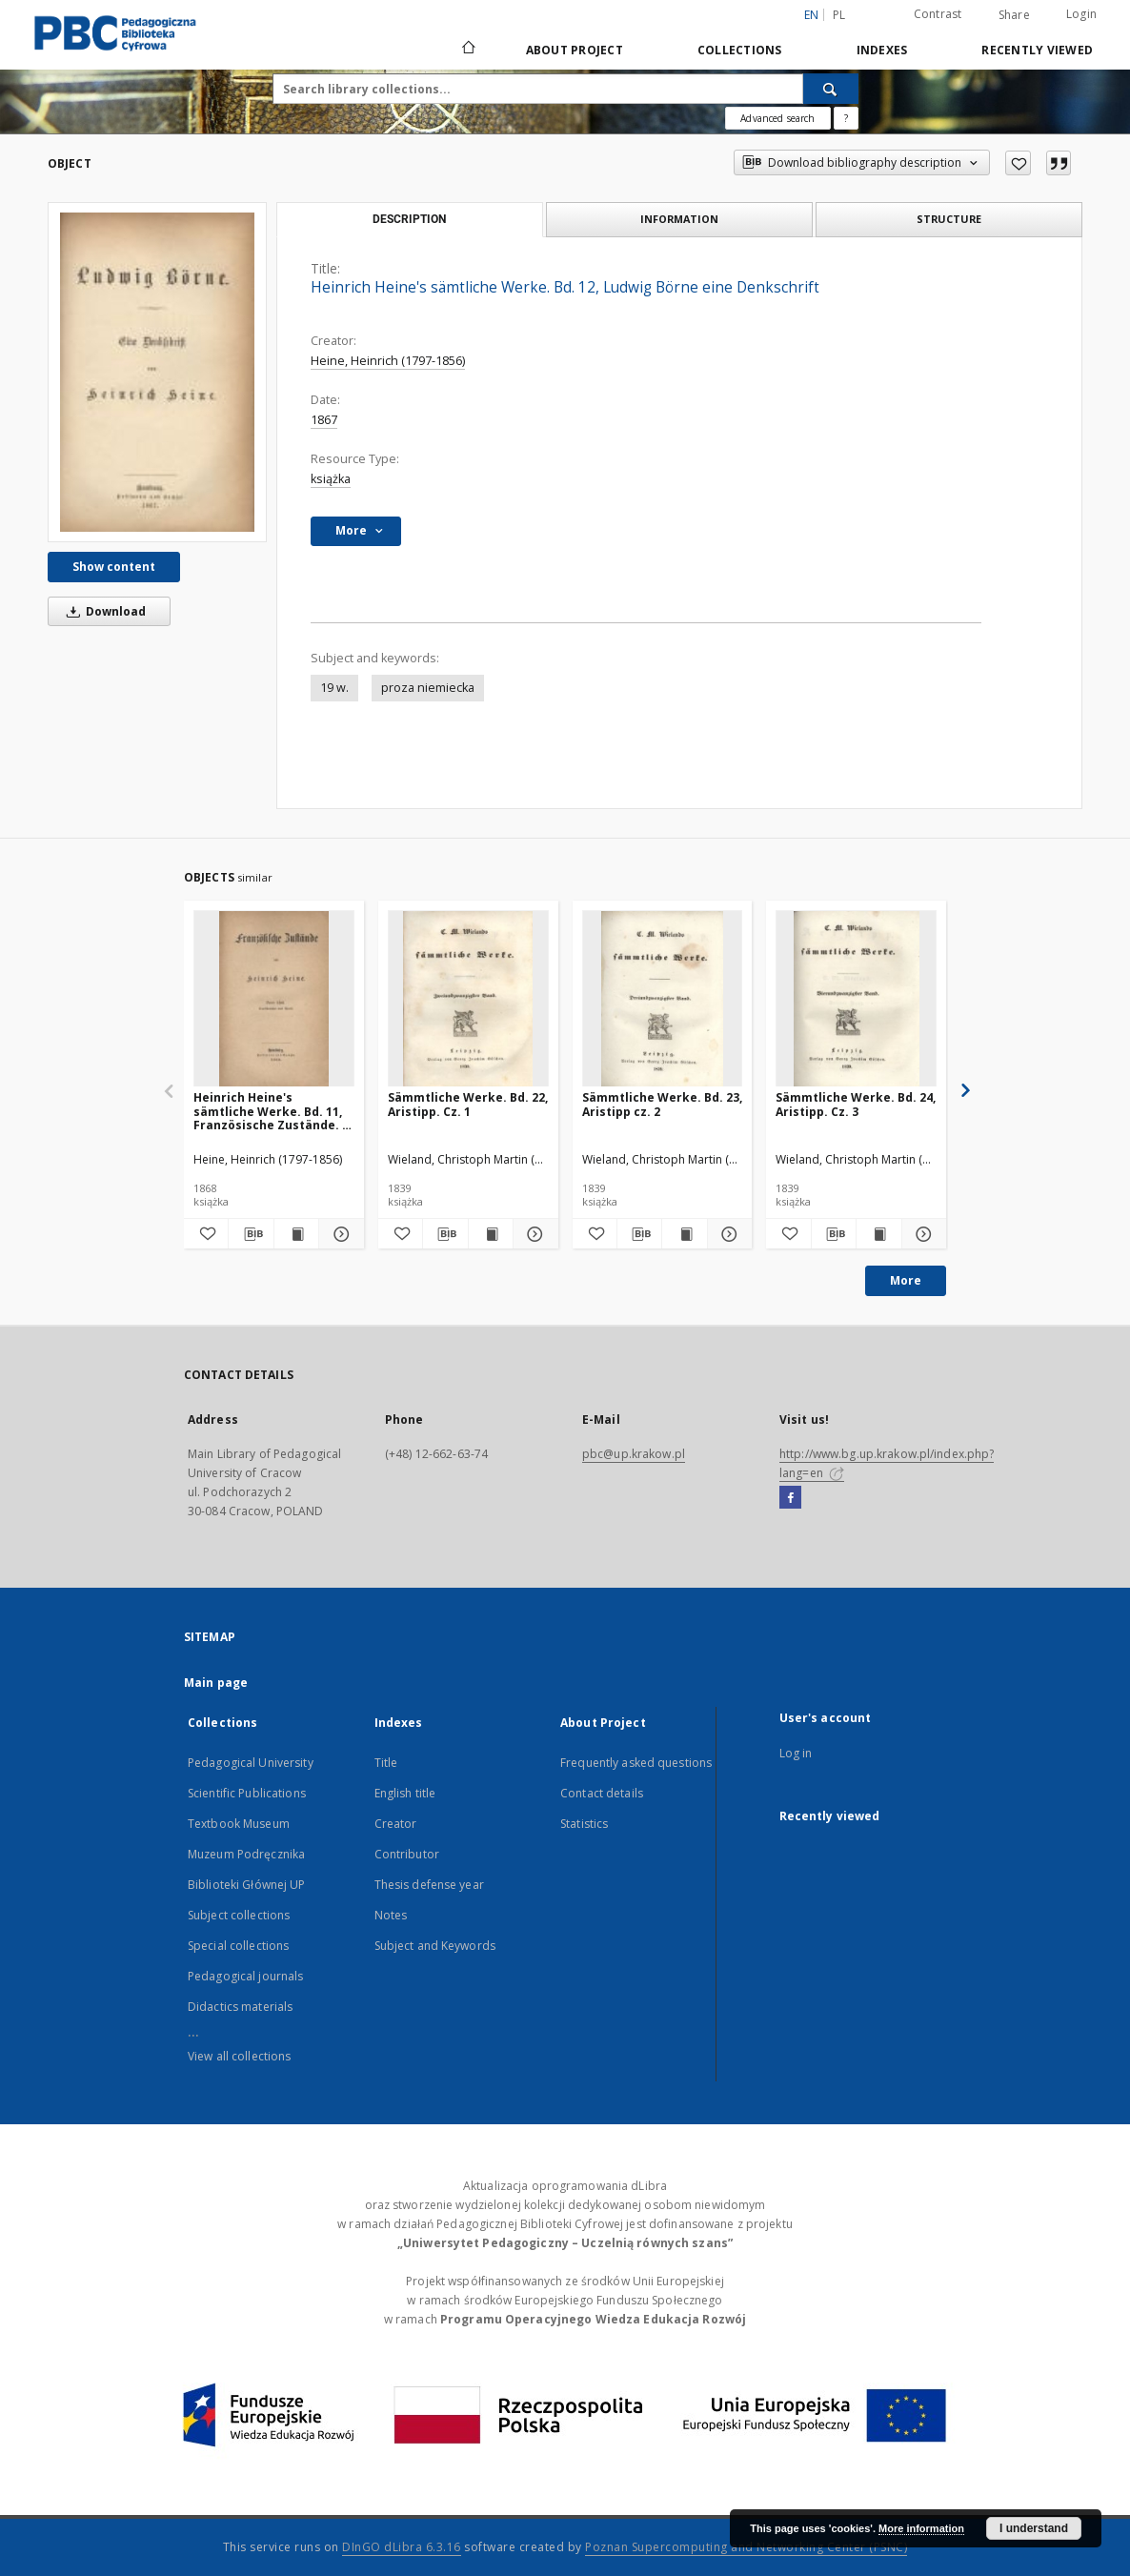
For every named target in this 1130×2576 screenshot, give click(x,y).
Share (1014, 15)
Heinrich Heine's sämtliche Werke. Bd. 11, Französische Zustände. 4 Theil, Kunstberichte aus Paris (271, 1110)
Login (1081, 14)
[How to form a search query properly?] (846, 118)
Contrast (938, 14)
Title (386, 1763)
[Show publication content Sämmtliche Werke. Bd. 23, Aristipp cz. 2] (684, 1234)
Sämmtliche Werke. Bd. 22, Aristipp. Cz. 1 (468, 1104)
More (905, 1280)
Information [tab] (679, 219)
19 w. (334, 687)
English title (405, 1793)
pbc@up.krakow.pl (633, 1454)
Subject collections (239, 1915)
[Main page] (467, 50)
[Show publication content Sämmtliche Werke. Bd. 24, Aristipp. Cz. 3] (878, 1234)
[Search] (830, 88)
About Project (574, 50)
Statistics (584, 1823)
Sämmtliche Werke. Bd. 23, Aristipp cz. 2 (662, 1104)
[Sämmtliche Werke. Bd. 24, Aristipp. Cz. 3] (856, 999)
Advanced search (777, 118)
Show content (113, 566)
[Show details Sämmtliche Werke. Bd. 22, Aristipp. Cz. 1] (533, 1234)
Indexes (882, 50)
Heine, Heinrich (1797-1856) (388, 361)
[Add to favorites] (1018, 163)
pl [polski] (839, 15)
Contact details (601, 1793)
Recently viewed (1037, 50)
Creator (395, 1823)
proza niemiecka (427, 687)
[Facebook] (790, 1498)
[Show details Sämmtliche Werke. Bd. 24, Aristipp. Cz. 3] (921, 1234)
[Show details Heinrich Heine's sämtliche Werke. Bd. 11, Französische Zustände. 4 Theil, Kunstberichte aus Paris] (338, 1234)
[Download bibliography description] (250, 1234)
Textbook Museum (239, 1823)
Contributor (406, 1854)
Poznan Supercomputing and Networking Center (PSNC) (746, 2547)
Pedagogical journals (245, 1976)
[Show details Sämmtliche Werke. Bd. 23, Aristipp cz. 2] (727, 1234)
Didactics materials (240, 2006)
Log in (796, 1753)
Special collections (238, 1945)
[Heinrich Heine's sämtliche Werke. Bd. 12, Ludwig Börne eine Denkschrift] (157, 372)
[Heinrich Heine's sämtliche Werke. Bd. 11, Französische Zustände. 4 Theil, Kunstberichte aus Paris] (273, 999)
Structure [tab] (949, 219)
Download (103, 611)
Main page (216, 1682)
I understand (1033, 2528)
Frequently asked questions (636, 1763)
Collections (739, 50)
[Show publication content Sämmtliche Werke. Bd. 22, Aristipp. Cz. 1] (491, 1234)
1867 (324, 420)
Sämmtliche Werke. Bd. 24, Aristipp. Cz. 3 (856, 1104)
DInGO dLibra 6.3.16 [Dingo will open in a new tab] (401, 2547)
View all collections (239, 2056)
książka (331, 479)
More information (921, 2528)
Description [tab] (409, 219)
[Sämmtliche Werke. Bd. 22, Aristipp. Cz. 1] (468, 999)
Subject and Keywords (434, 1945)
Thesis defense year (429, 1884)
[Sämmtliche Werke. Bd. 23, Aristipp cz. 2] (662, 999)
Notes (391, 1915)
